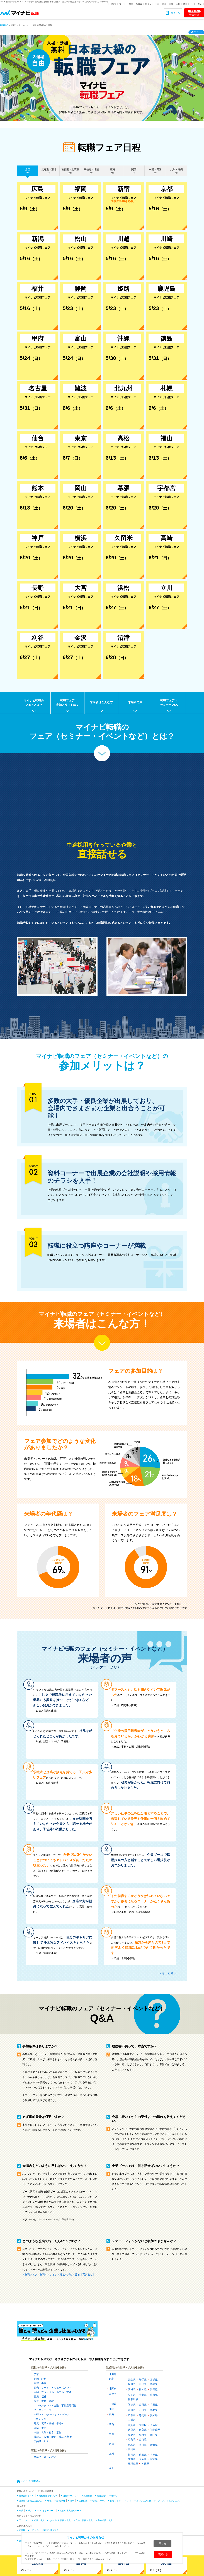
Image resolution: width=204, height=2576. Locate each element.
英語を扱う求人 (51, 2530)
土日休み (34, 2530)
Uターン (114, 2496)
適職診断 (60, 2501)
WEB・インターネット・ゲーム (52, 2414)
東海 (164, 4)
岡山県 (154, 2435)
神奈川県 (133, 2399)
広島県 (131, 2439)
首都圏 (139, 4)
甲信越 (148, 4)
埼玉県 (131, 2394)
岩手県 (143, 2379)
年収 (49, 2501)
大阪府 (154, 2425)
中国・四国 (155, 171)
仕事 (72, 2501)
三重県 (131, 2419)
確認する (163, 2554)
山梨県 (143, 2404)
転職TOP (4, 25)
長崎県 (154, 2454)
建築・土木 (40, 2427)
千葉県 (143, 2394)
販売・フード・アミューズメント (52, 2387)
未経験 (22, 2530)
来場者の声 (135, 702)
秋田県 (131, 2384)
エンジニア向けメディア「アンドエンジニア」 (158, 2501)
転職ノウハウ (98, 2501)
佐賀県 (143, 2454)
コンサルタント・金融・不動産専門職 (55, 2405)
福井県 (154, 2410)
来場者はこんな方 (101, 702)
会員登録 (194, 13)
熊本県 (131, 2459)
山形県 (143, 2384)
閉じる (162, 2543)
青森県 (131, 2379)
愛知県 (154, 2415)
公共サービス (41, 2441)
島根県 (143, 2435)
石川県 (143, 2410)
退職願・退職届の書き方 (30, 2501)
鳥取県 (131, 2435)
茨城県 (131, 2389)
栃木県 (143, 2389)
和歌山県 (155, 2429)
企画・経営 (40, 2378)
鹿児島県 (133, 2463)
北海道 (113, 4)
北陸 (156, 4)
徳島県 (131, 2444)
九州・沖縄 (176, 171)
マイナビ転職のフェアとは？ (34, 702)
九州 (192, 4)
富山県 (131, 2410)
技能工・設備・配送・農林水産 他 (53, 2436)
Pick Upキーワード (46, 2510)
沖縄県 (145, 2463)
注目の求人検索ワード (70, 2510)
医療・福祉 (40, 2396)
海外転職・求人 (105, 2520)
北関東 (130, 4)
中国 (178, 4)
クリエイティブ (42, 2410)
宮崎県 (154, 2459)
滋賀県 (131, 2425)
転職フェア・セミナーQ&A (169, 702)
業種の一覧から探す (45, 2457)
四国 (185, 4)
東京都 (154, 2394)
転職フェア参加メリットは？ (67, 702)
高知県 (131, 2449)
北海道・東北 (48, 171)
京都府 (143, 2425)
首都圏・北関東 (70, 171)
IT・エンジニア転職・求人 (31, 2520)
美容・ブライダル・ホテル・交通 (52, 2392)
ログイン (175, 13)
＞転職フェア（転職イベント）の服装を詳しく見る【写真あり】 (58, 2274)
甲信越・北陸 (91, 171)
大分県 (143, 2459)
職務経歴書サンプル (48, 2496)
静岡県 (143, 2415)
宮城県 (154, 2379)
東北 (121, 4)
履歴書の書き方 (26, 2496)
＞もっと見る (167, 1973)
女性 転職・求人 (84, 2520)
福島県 (154, 2384)
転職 (21, 2510)
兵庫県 (131, 2429)
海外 (200, 4)
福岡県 (131, 2454)
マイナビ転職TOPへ (30, 2481)
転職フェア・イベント (121, 2501)
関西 (171, 4)
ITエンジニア (41, 2418)
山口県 (143, 2439)
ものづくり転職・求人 (60, 2520)
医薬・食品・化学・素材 (47, 2432)
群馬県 (154, 2389)
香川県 (143, 2444)
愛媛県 (154, 2444)
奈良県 (143, 2429)
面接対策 (83, 2501)
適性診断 (101, 2496)
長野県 (154, 2404)
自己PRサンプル (71, 2496)
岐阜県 (131, 2415)
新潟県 (131, 2404)
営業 (36, 2374)
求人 (30, 2510)
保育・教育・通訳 (44, 2401)
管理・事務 (40, 2383)
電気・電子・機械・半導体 (49, 2423)
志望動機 (88, 2496)
